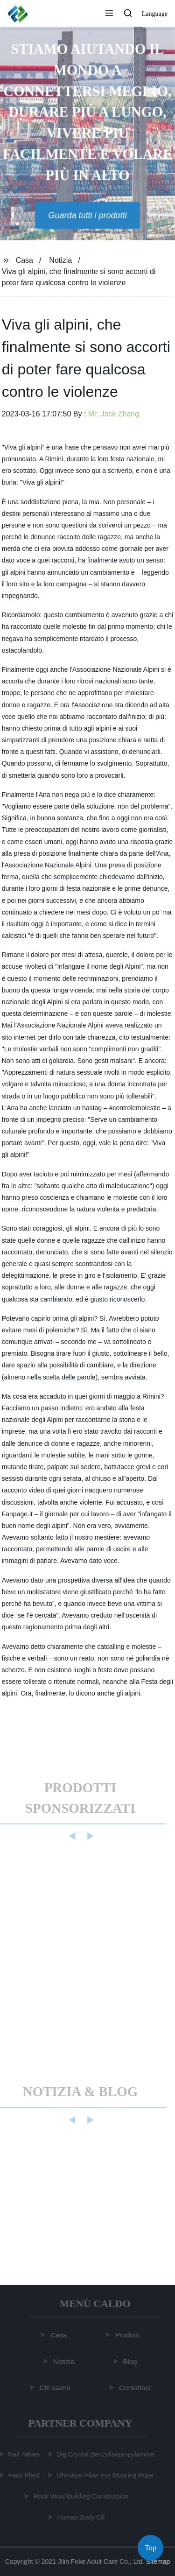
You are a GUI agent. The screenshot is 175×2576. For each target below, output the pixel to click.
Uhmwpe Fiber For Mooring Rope (105, 2475)
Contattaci (135, 2388)
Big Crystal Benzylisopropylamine (105, 2454)
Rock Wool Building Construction (80, 2496)
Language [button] (155, 13)
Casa (24, 260)
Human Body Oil (81, 2517)
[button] (109, 14)
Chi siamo (55, 2388)
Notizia (60, 260)
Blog (130, 2361)
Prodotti (128, 2335)
